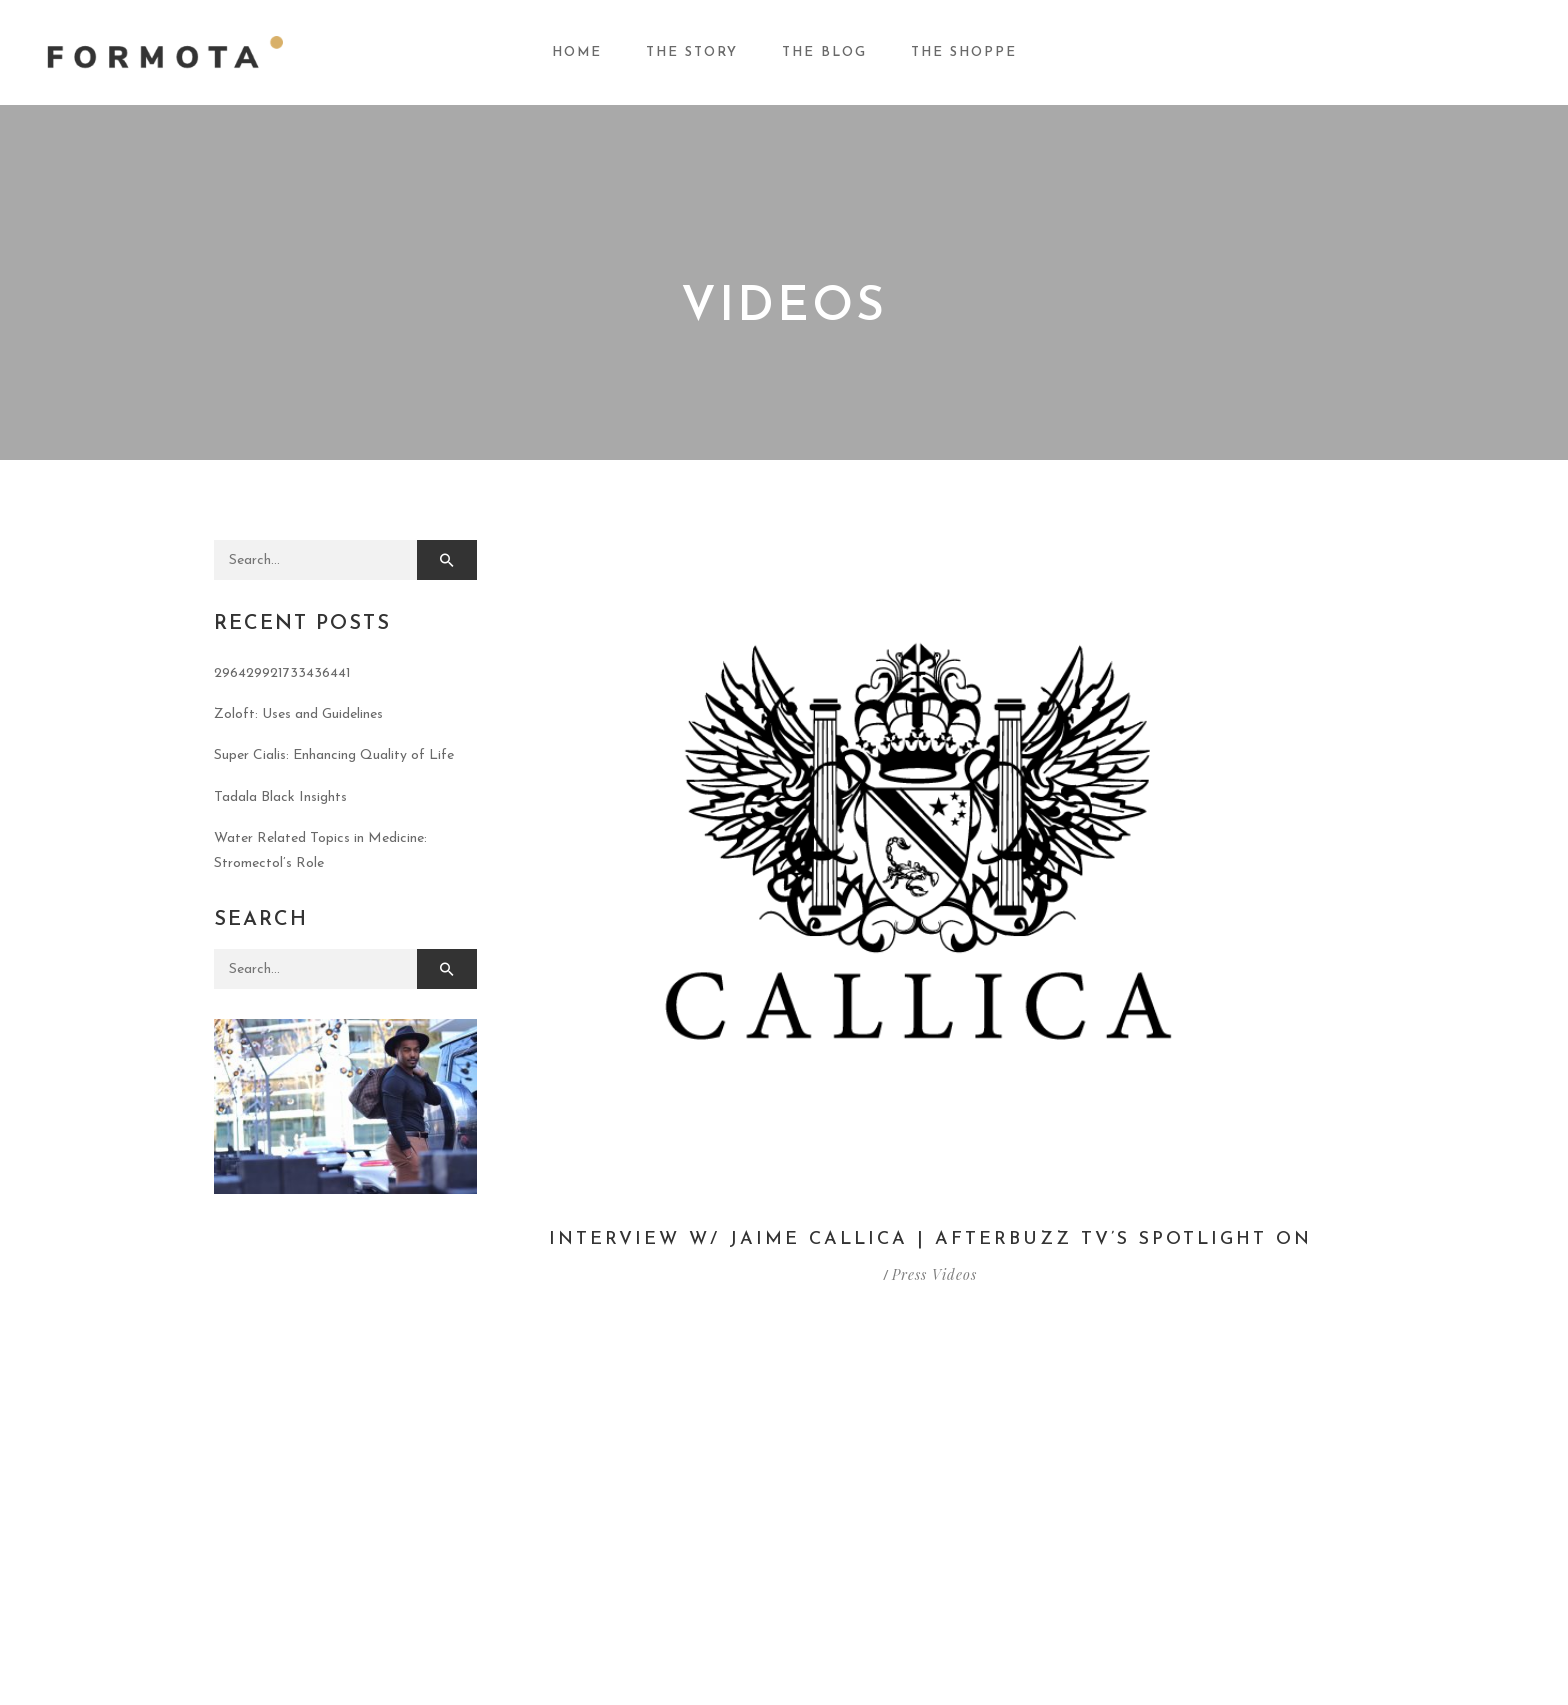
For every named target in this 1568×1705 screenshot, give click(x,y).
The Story (692, 52)
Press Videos (934, 1274)
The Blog (824, 52)
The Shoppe (964, 52)
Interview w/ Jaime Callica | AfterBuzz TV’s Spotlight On (930, 1239)
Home (577, 52)
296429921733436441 (282, 673)
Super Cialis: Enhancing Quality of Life (334, 755)
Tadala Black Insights (280, 797)
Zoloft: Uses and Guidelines (298, 714)
